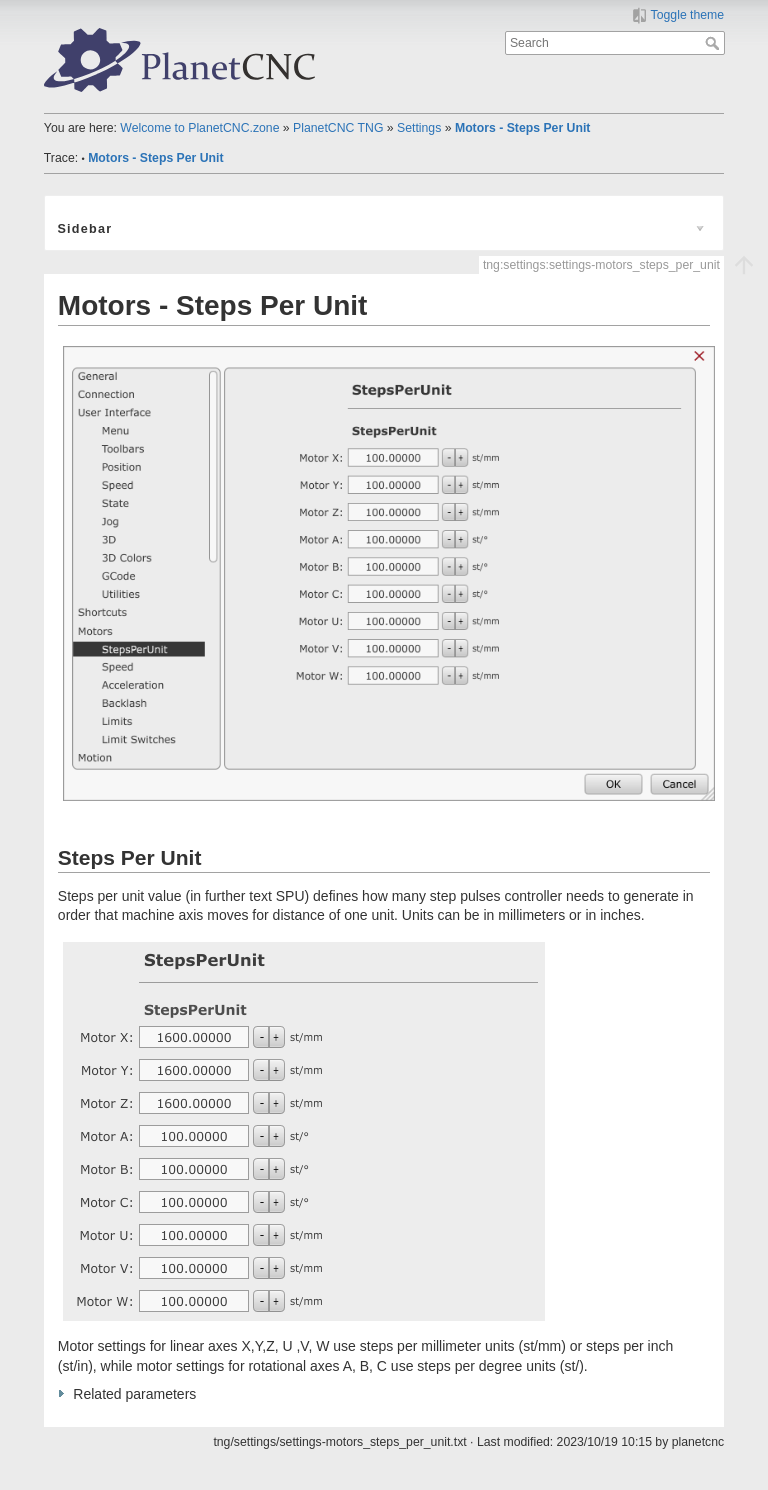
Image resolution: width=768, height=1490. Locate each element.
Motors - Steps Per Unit (522, 128)
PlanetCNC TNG (338, 128)
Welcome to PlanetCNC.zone (199, 128)
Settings (419, 128)
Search (714, 43)
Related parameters (134, 1394)
